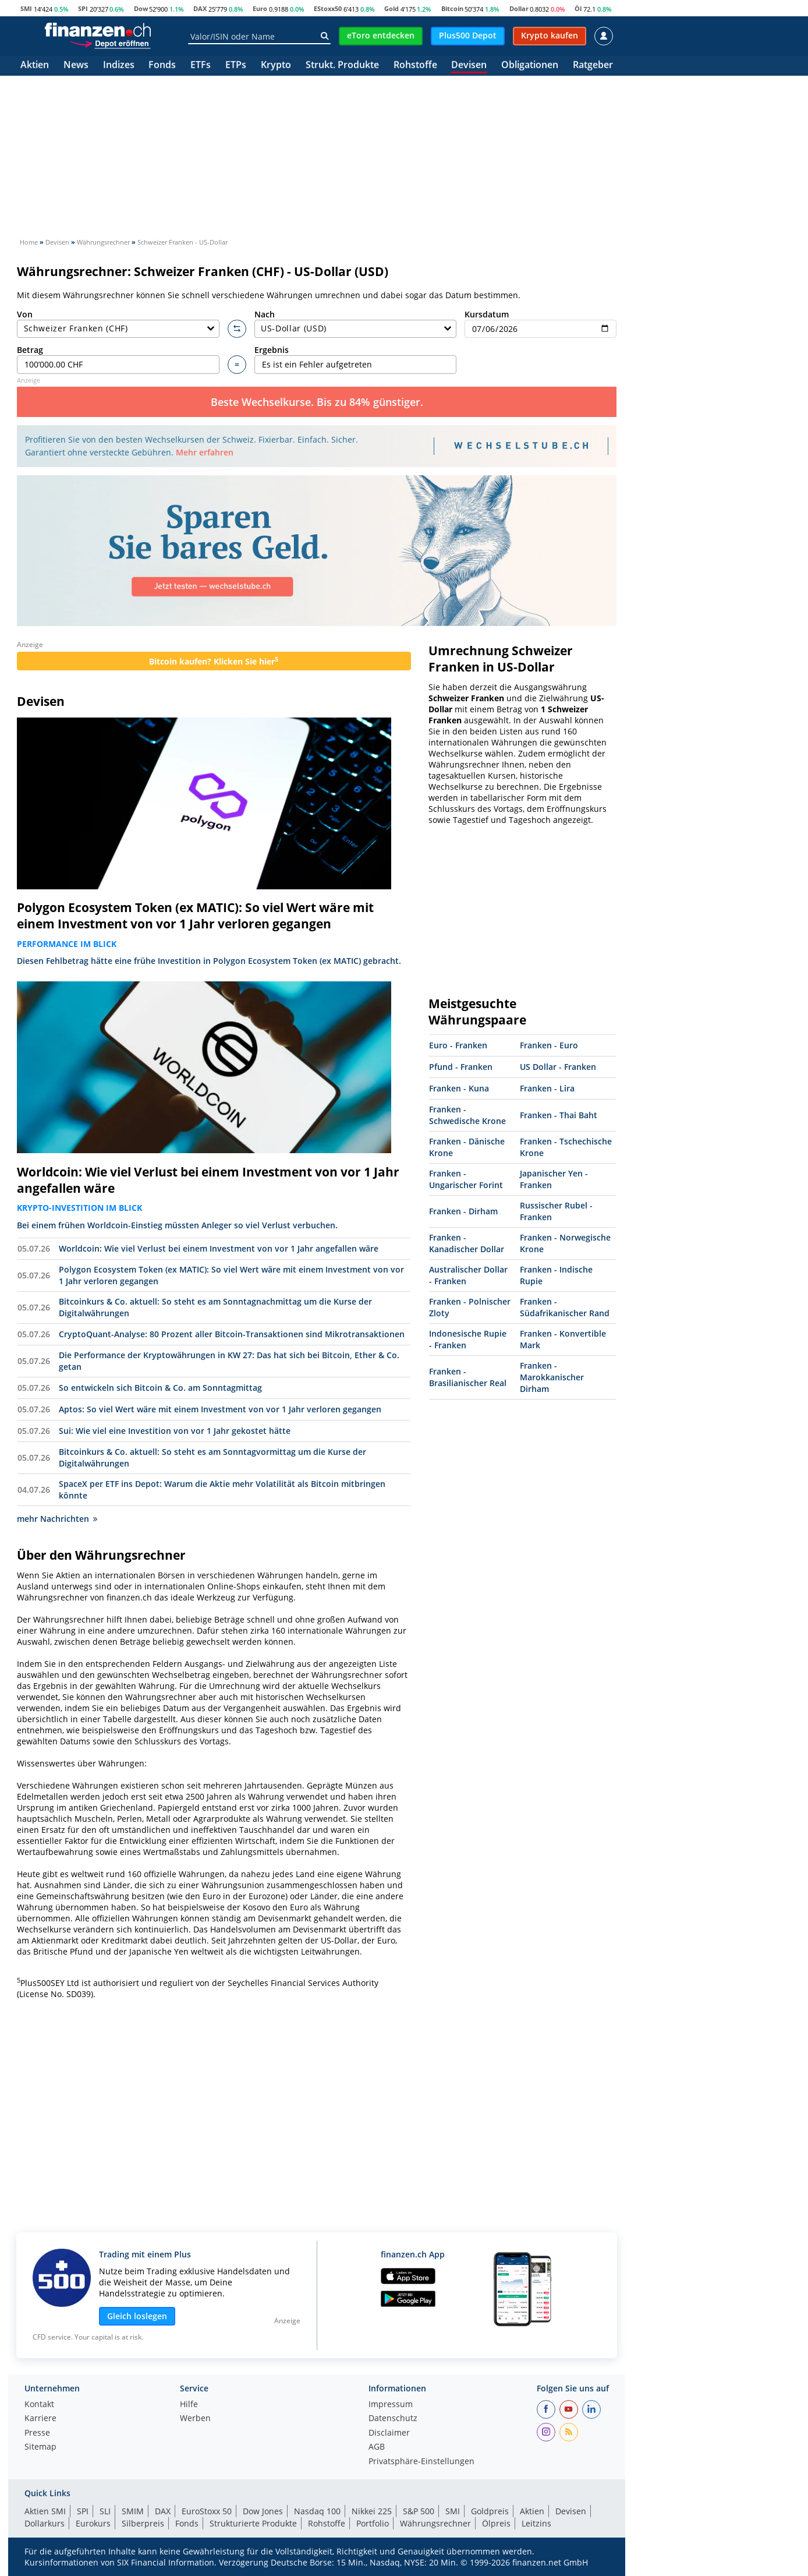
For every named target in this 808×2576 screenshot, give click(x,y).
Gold (391, 8)
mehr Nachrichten (57, 1518)
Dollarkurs (44, 2523)
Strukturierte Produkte (253, 2523)
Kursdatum (540, 323)
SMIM (133, 2511)
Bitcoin (452, 8)
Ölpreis (496, 2523)
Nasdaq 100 (317, 2511)
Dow (141, 8)
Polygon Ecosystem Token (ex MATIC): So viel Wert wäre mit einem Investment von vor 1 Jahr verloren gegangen (195, 915)
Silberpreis (143, 2523)
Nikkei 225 (372, 2511)
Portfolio (372, 2523)
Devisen (469, 65)
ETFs (200, 65)
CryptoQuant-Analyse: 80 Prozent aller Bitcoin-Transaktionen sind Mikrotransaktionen (232, 1334)
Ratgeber (593, 65)
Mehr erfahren (204, 452)
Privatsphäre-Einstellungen (421, 2462)
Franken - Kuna (459, 1088)
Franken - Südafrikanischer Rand (564, 1307)
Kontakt (39, 2404)
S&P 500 (418, 2511)
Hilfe (189, 2404)
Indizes (118, 65)
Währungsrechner (435, 2523)
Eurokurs (93, 2523)
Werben (195, 2418)
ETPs (235, 65)
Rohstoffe (415, 65)
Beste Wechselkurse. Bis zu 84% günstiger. (317, 402)
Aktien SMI (45, 2511)
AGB (376, 2447)
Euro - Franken (458, 1045)
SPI (83, 8)
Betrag (118, 359)
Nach (355, 323)
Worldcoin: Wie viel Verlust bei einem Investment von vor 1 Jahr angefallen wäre (208, 1180)
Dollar (519, 8)
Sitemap (40, 2447)
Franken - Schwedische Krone (467, 1115)
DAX (200, 8)
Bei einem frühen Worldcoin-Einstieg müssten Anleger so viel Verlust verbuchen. (177, 1225)
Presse (37, 2433)
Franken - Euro (549, 1045)
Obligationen (529, 65)
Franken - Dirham (463, 1211)
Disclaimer (389, 2433)
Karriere (40, 2418)
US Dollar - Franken (558, 1066)
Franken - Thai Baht (558, 1115)
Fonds (162, 65)
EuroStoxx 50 (207, 2511)
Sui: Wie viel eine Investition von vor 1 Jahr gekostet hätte (174, 1430)
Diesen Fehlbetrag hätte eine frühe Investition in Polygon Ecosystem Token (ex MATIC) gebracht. (209, 960)
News (75, 65)
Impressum (390, 2404)
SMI (26, 8)
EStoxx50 (328, 8)
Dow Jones (263, 2511)
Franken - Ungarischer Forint (466, 1179)
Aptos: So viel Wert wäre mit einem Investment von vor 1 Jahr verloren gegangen (220, 1409)
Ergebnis (355, 359)
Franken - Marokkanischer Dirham (552, 1377)
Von (118, 323)
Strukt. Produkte (342, 65)
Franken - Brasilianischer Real (467, 1377)
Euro (260, 8)
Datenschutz (392, 2418)
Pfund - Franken (460, 1066)
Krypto (276, 65)
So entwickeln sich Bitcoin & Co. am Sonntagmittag (160, 1387)
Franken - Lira (547, 1088)
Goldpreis (490, 2511)
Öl (578, 8)
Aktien (34, 65)
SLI (105, 2511)
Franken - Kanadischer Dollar (466, 1243)
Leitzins (536, 2523)
